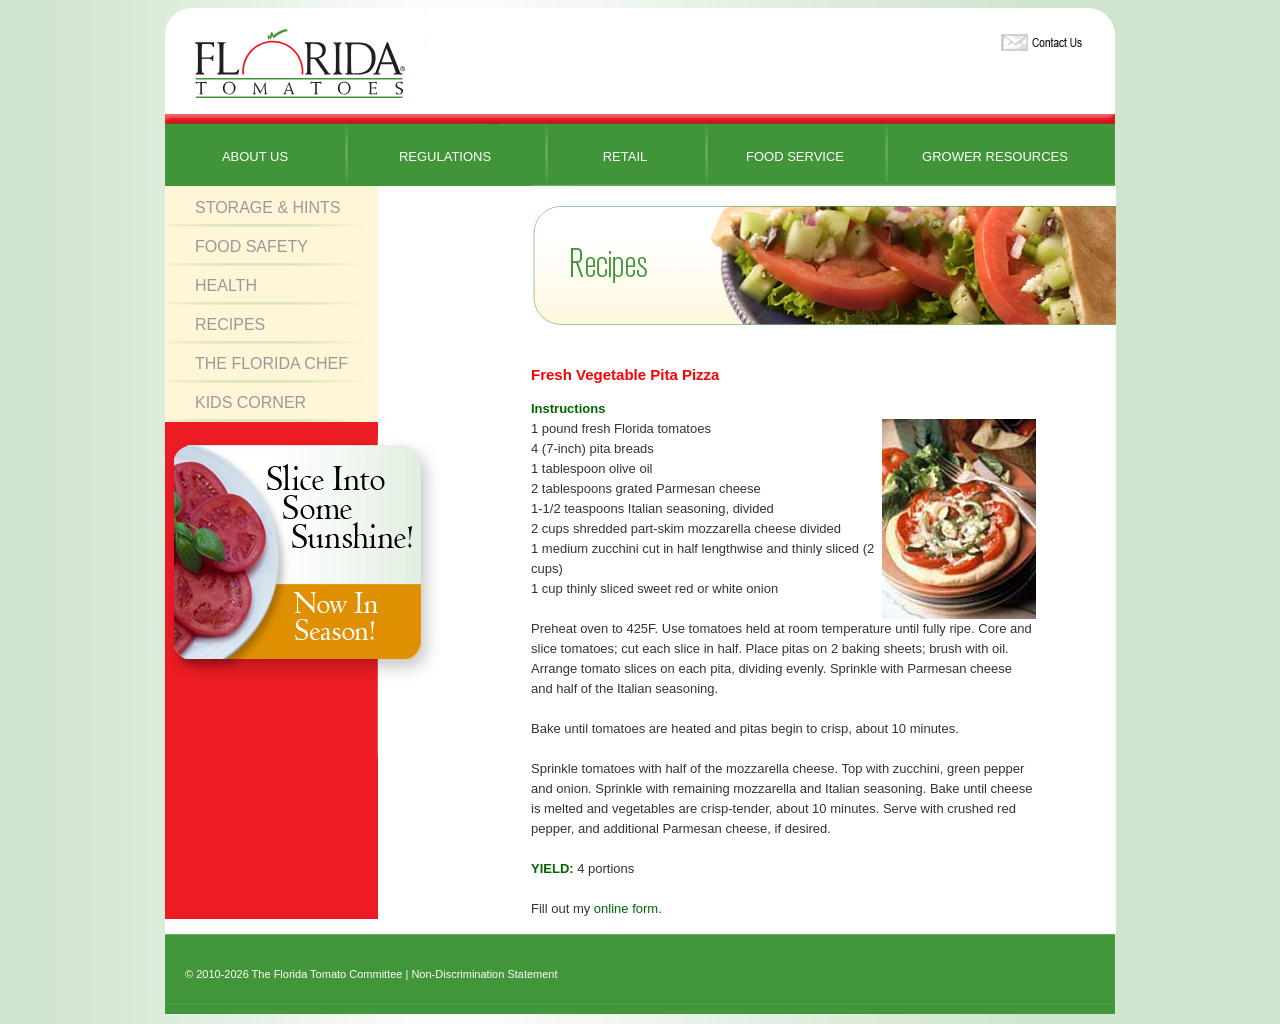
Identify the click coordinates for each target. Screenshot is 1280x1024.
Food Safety (251, 246)
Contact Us (1039, 38)
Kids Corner (250, 402)
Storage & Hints (268, 207)
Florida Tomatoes (300, 64)
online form (626, 908)
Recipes (230, 324)
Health (226, 285)
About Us (255, 156)
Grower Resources (995, 156)
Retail (625, 156)
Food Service (795, 156)
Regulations (445, 156)
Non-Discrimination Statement (484, 974)
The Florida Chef (271, 363)
